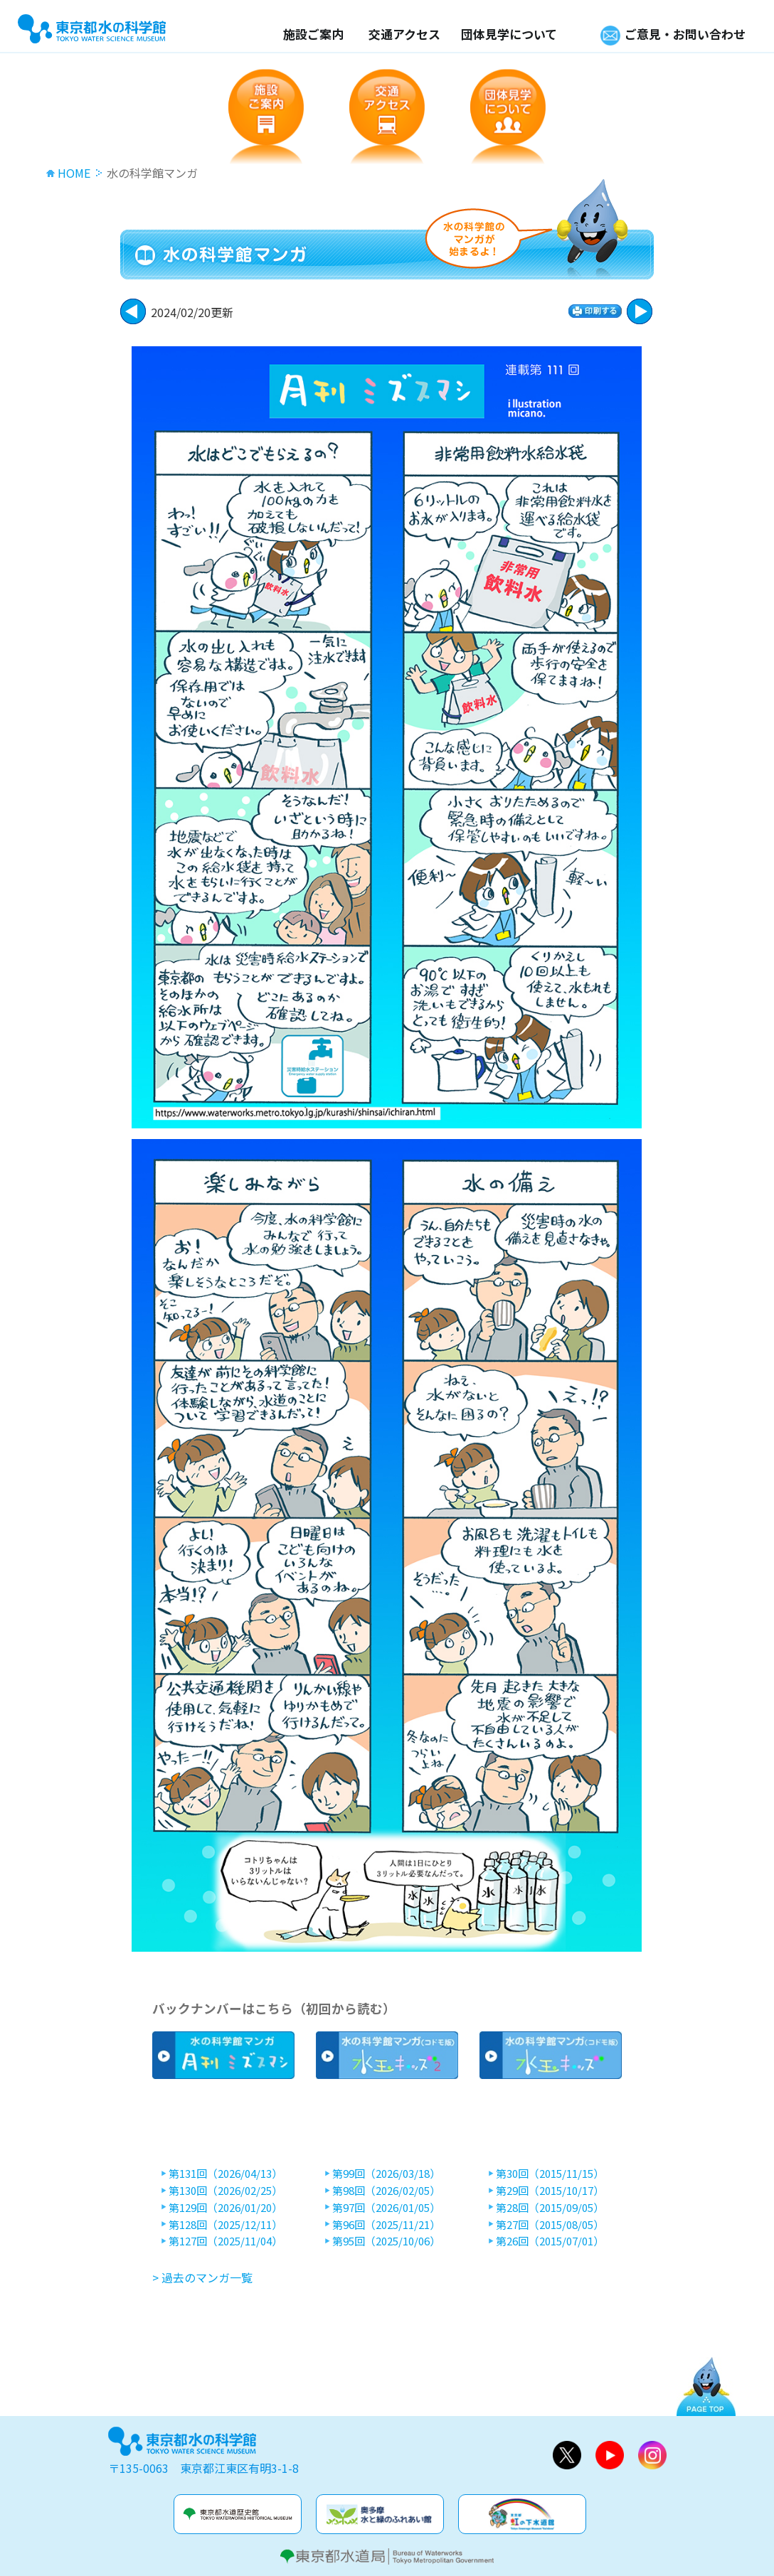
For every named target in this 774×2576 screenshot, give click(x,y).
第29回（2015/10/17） (550, 2190)
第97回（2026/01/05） (386, 2207)
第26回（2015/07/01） (550, 2241)
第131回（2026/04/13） (225, 2173)
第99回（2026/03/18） (386, 2173)
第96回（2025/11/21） (386, 2224)
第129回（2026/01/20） (225, 2207)
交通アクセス (404, 34)
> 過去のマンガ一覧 (202, 2277)
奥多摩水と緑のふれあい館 (380, 2514)
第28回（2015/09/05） (550, 2207)
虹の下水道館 (522, 2514)
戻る (639, 311)
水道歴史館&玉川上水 (238, 2514)
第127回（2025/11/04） (225, 2241)
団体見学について (509, 34)
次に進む (133, 311)
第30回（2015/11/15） (550, 2173)
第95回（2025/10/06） (386, 2241)
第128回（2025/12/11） (225, 2224)
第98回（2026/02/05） (386, 2190)
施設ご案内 (313, 34)
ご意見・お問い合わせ (685, 34)
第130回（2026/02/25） (225, 2190)
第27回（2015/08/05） (550, 2224)
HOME (74, 172)
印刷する (595, 311)
